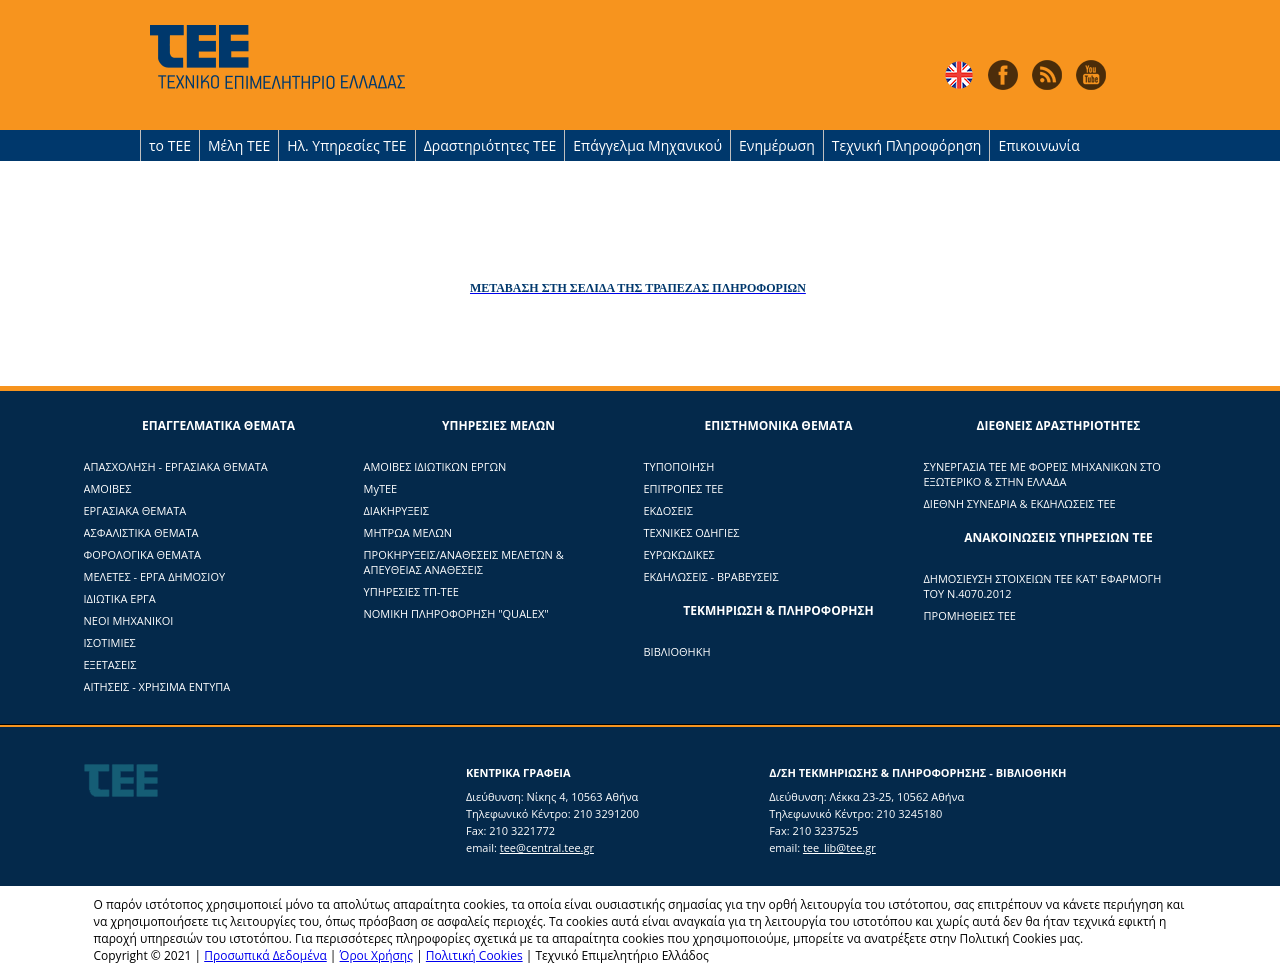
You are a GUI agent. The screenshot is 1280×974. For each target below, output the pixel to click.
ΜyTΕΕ (381, 488)
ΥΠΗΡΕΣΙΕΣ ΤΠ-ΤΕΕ (411, 591)
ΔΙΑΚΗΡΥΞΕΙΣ (396, 510)
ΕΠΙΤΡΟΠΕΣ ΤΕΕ (684, 488)
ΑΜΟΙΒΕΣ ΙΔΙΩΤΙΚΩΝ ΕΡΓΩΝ (435, 466)
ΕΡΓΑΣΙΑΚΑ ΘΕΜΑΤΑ (135, 510)
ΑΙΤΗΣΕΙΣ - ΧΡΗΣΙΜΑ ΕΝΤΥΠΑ (157, 686)
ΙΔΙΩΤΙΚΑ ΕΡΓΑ (120, 598)
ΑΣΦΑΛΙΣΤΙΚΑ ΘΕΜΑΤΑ (141, 532)
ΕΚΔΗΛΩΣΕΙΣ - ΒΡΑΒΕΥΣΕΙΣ (711, 576)
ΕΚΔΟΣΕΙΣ (668, 510)
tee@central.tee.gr (547, 847)
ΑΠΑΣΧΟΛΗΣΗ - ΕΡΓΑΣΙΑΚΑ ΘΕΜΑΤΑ (176, 466)
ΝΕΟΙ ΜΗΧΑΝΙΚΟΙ (129, 620)
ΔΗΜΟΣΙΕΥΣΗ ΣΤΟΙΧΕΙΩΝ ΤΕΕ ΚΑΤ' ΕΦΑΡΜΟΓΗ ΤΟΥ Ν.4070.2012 (1043, 586)
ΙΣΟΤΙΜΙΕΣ (110, 642)
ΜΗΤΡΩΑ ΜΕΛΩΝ (408, 532)
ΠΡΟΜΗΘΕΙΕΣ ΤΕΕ (970, 615)
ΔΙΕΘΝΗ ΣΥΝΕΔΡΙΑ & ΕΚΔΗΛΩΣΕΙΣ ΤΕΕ (1020, 503)
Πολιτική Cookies (474, 955)
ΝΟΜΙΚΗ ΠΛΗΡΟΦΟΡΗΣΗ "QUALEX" (456, 613)
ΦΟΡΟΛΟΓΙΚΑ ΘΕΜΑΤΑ (143, 554)
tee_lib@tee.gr (839, 847)
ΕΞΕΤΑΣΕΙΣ (110, 664)
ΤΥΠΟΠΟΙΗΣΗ (679, 466)
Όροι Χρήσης (376, 955)
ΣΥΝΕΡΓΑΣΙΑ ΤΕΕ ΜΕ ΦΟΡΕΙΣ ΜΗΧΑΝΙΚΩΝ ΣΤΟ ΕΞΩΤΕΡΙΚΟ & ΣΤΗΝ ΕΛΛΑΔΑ (1042, 474)
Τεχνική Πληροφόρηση (907, 145)
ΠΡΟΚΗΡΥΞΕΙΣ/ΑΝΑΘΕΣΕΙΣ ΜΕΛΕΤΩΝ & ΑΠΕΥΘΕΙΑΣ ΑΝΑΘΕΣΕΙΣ (464, 562)
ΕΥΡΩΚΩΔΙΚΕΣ (679, 554)
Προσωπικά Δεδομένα (265, 955)
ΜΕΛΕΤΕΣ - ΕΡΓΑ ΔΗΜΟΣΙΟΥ (155, 576)
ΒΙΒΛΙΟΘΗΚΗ (677, 651)
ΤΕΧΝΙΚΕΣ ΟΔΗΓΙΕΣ (692, 532)
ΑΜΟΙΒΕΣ (108, 488)
